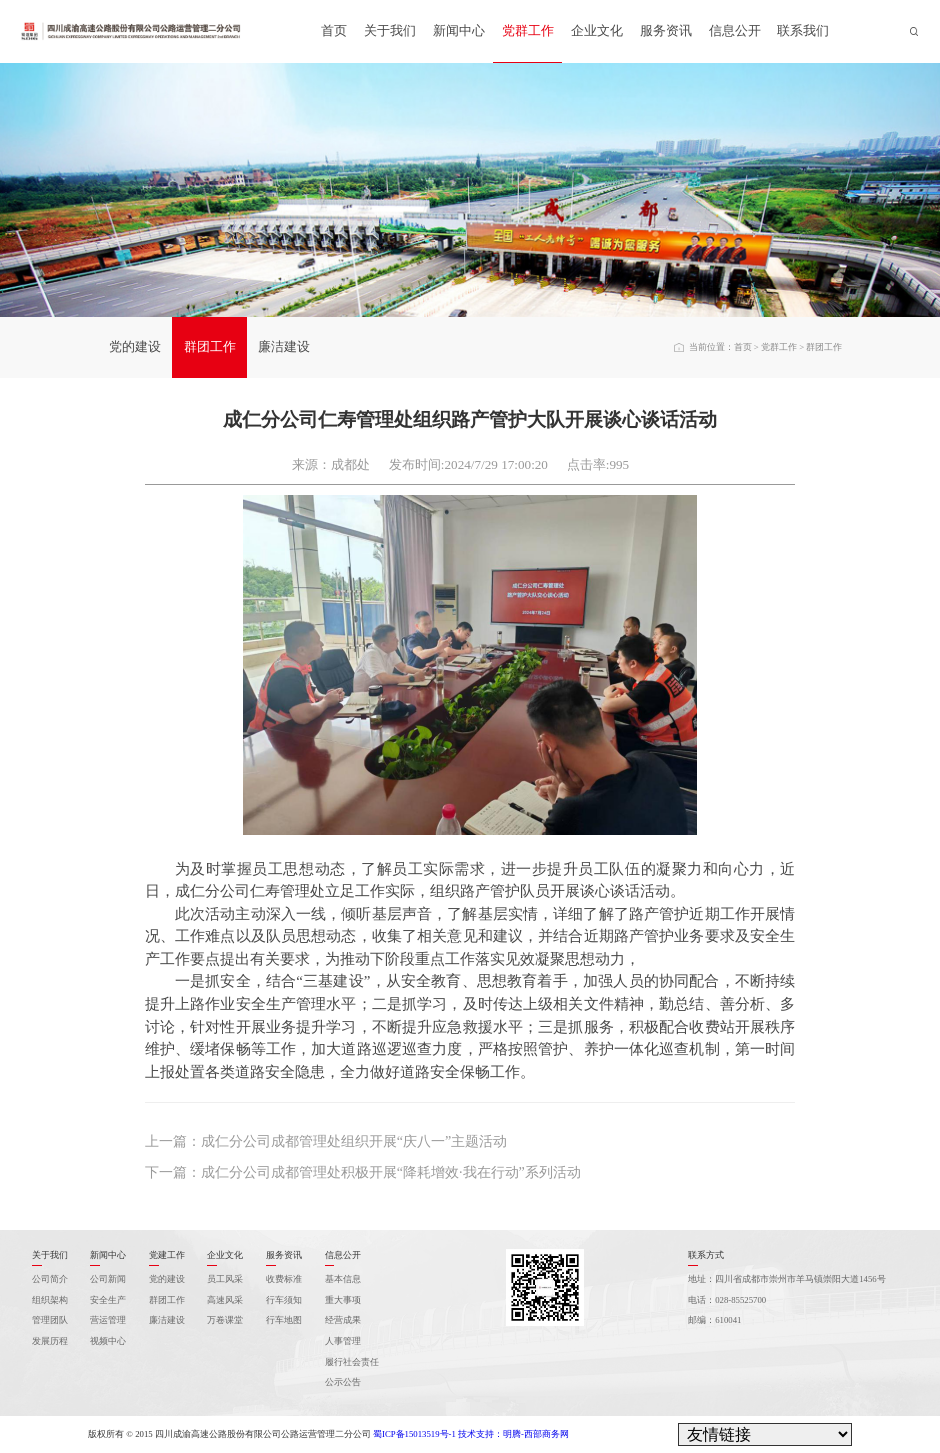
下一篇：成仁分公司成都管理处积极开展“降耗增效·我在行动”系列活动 (363, 1172)
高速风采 (225, 1300)
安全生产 (108, 1300)
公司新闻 (108, 1279)
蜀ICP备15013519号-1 (414, 1434)
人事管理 (343, 1341)
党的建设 (135, 346)
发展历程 (50, 1341)
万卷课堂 (225, 1320)
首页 (334, 30)
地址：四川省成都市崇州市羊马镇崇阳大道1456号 (786, 1279)
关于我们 (390, 30)
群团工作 (210, 346)
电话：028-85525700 (727, 1300)
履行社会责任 (352, 1362)
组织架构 (50, 1300)
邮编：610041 (714, 1320)
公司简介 (50, 1279)
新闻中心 (459, 30)
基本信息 (343, 1279)
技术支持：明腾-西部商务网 (513, 1434)
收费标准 (284, 1279)
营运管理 (108, 1320)
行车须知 (284, 1300)
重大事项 (343, 1300)
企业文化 (597, 30)
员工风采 (225, 1279)
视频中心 (108, 1341)
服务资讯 (666, 30)
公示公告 (343, 1382)
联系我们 (803, 30)
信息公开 (735, 30)
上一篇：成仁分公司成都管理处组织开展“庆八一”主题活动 (326, 1141)
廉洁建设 (284, 346)
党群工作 (528, 30)
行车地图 (284, 1320)
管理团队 (50, 1320)
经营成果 (343, 1320)
